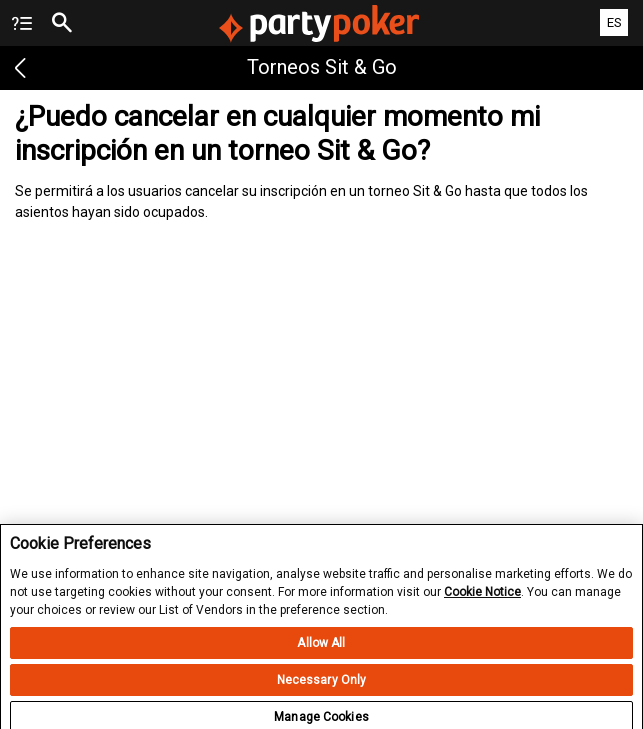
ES (614, 22)
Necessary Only (322, 688)
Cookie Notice (482, 600)
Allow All (321, 651)
